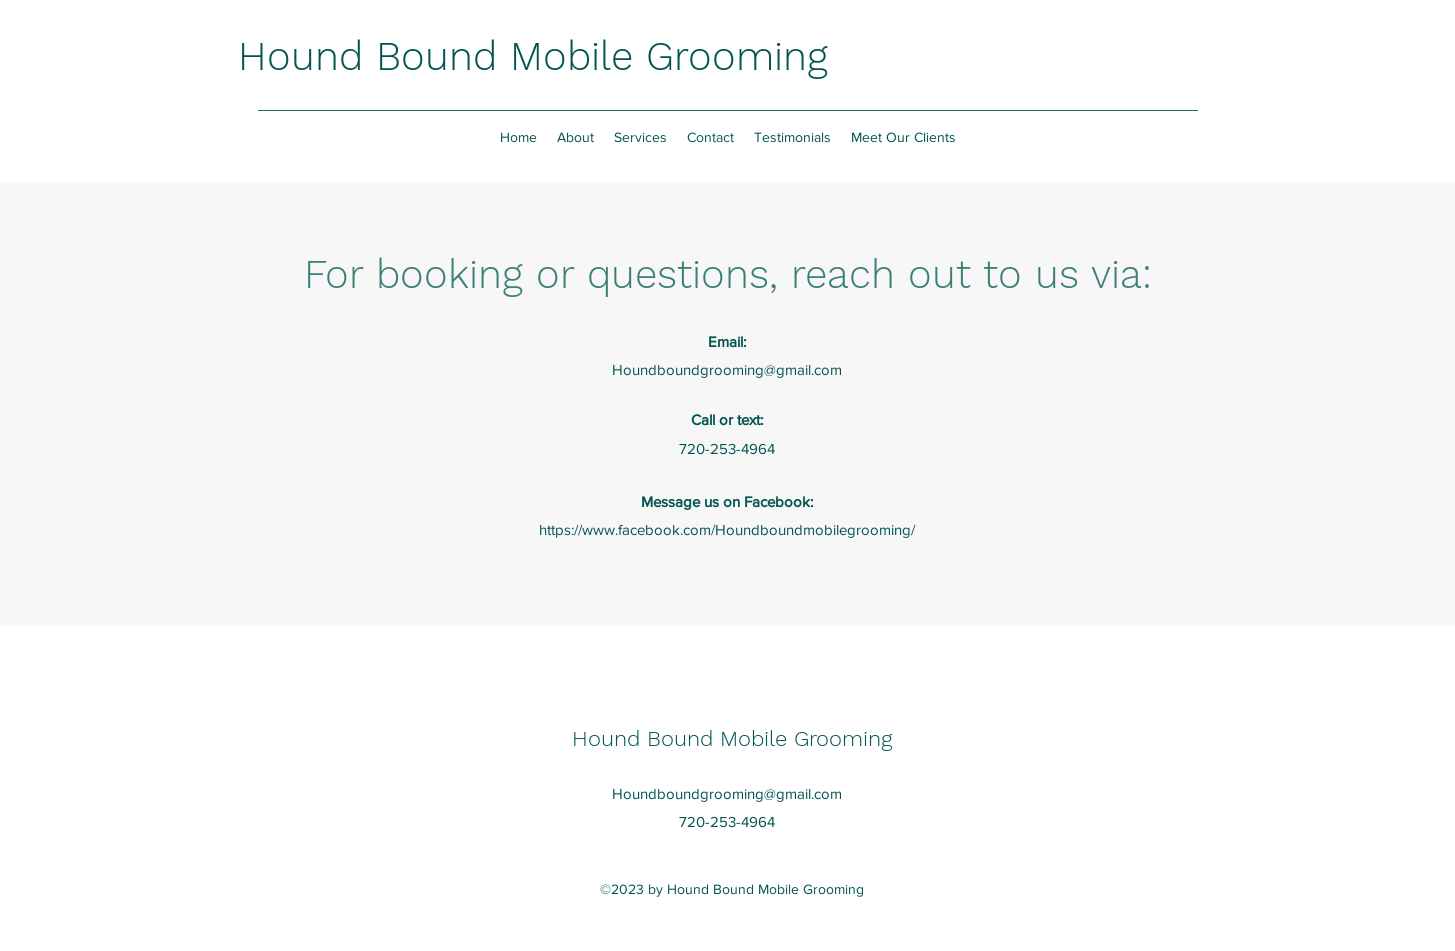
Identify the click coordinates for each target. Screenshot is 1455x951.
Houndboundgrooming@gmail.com (727, 369)
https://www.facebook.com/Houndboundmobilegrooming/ (727, 529)
